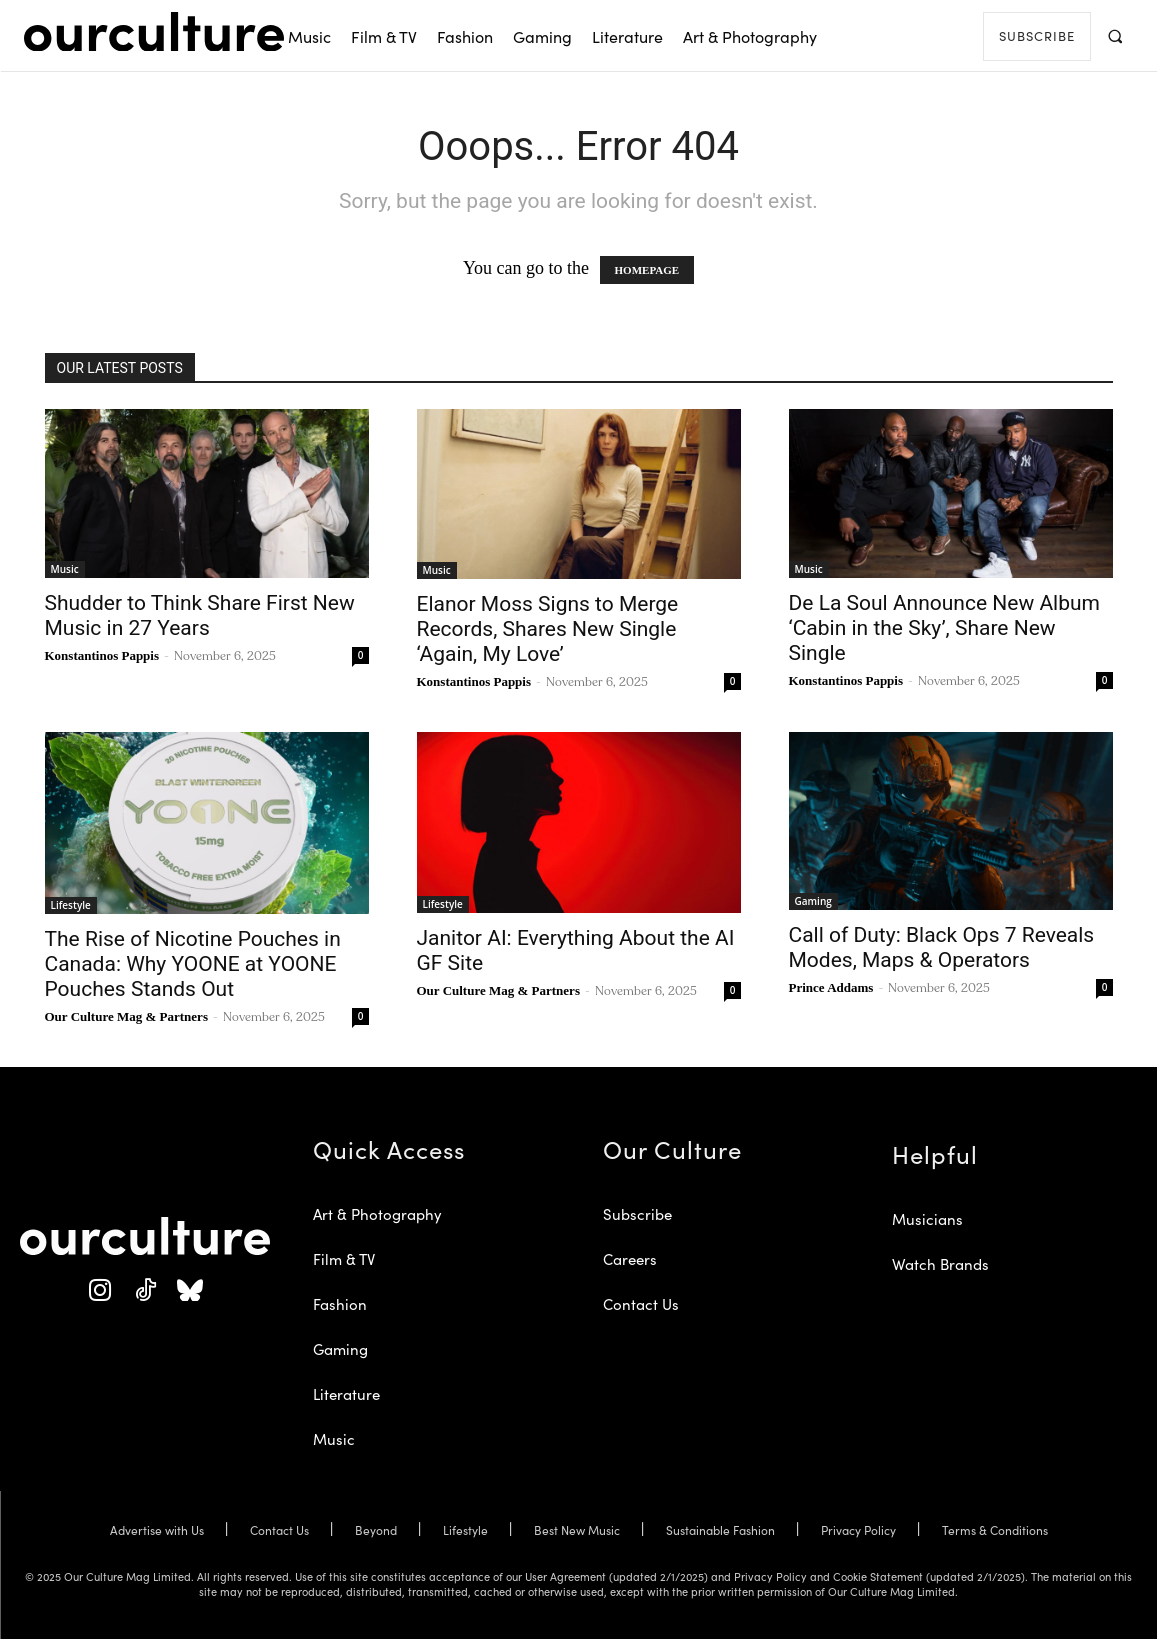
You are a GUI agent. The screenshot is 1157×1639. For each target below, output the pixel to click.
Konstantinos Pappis (102, 655)
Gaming (813, 901)
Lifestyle (71, 905)
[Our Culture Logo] (154, 32)
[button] (1114, 35)
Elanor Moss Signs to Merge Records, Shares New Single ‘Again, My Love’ (548, 629)
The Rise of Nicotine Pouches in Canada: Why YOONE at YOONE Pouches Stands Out (193, 964)
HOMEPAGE (647, 270)
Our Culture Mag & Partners (126, 1016)
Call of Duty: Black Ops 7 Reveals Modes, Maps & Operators (942, 947)
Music (65, 569)
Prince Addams (831, 987)
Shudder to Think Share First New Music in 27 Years (200, 615)
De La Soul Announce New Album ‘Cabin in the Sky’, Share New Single (944, 628)
